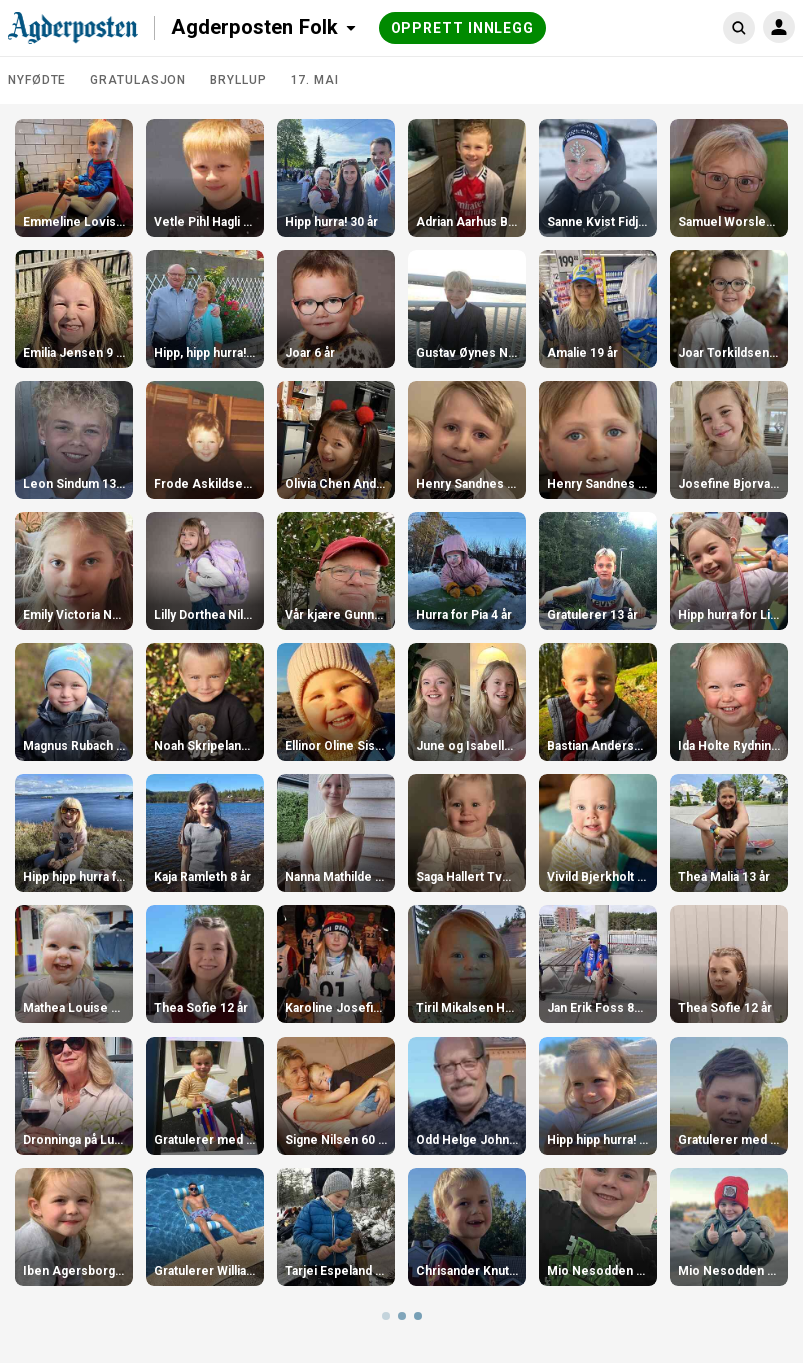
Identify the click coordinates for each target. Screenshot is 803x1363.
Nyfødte (37, 80)
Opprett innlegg (463, 28)
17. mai (315, 80)
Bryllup (238, 80)
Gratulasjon (138, 80)
